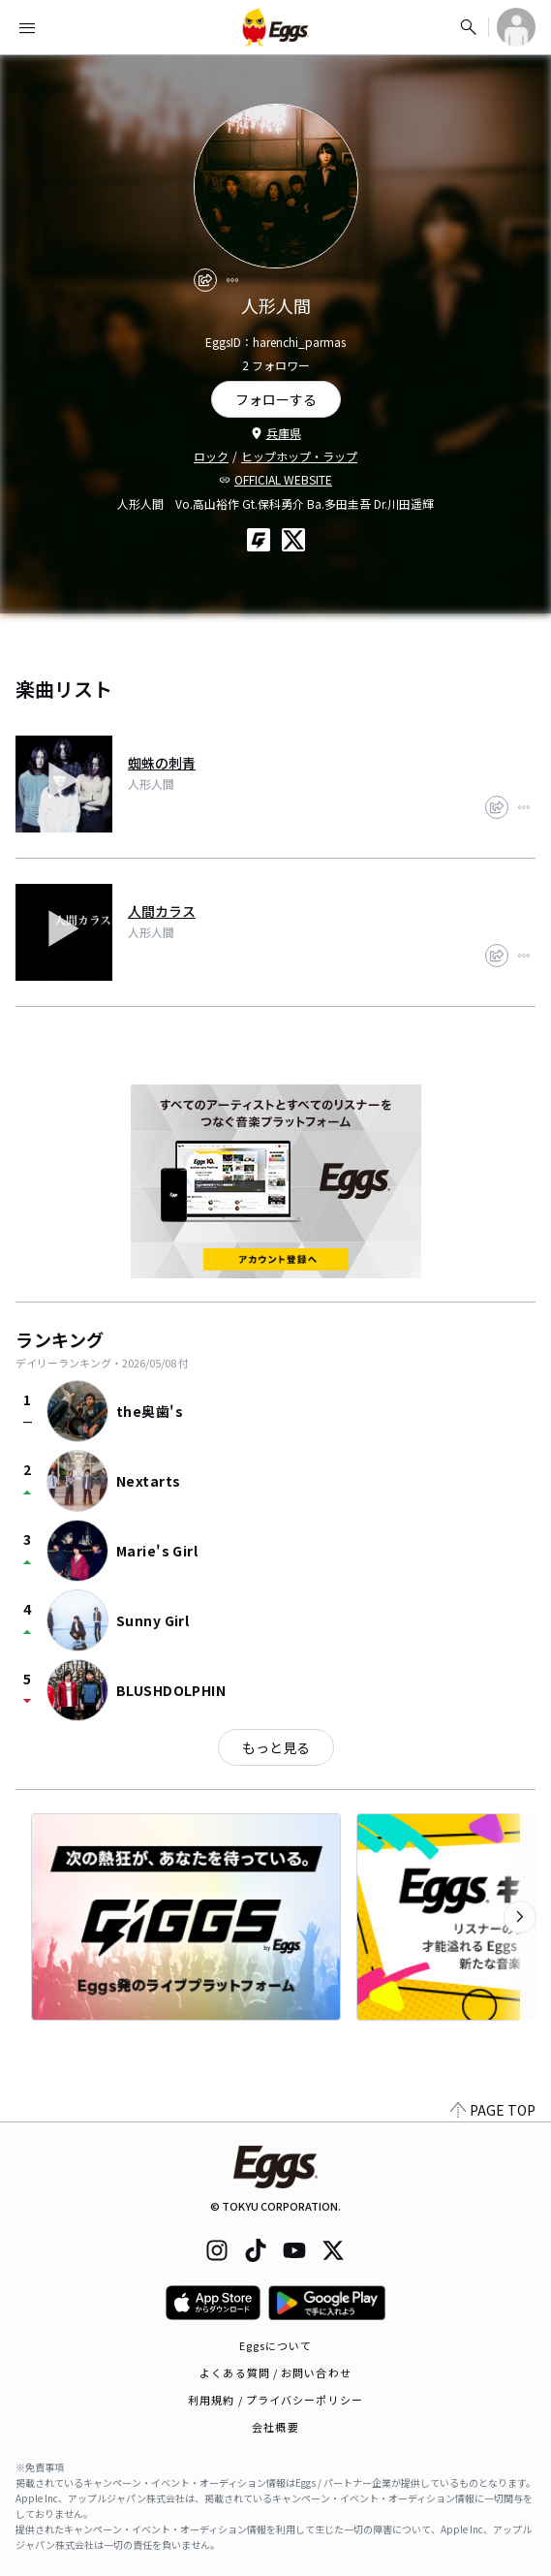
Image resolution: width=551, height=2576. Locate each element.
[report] (232, 280)
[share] (205, 280)
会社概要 (275, 2427)
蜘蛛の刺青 (162, 762)
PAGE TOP (493, 2110)
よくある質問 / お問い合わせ (275, 2372)
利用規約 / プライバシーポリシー (275, 2399)
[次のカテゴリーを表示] (520, 1917)
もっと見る (276, 1747)
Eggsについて (276, 2345)
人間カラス (162, 911)
